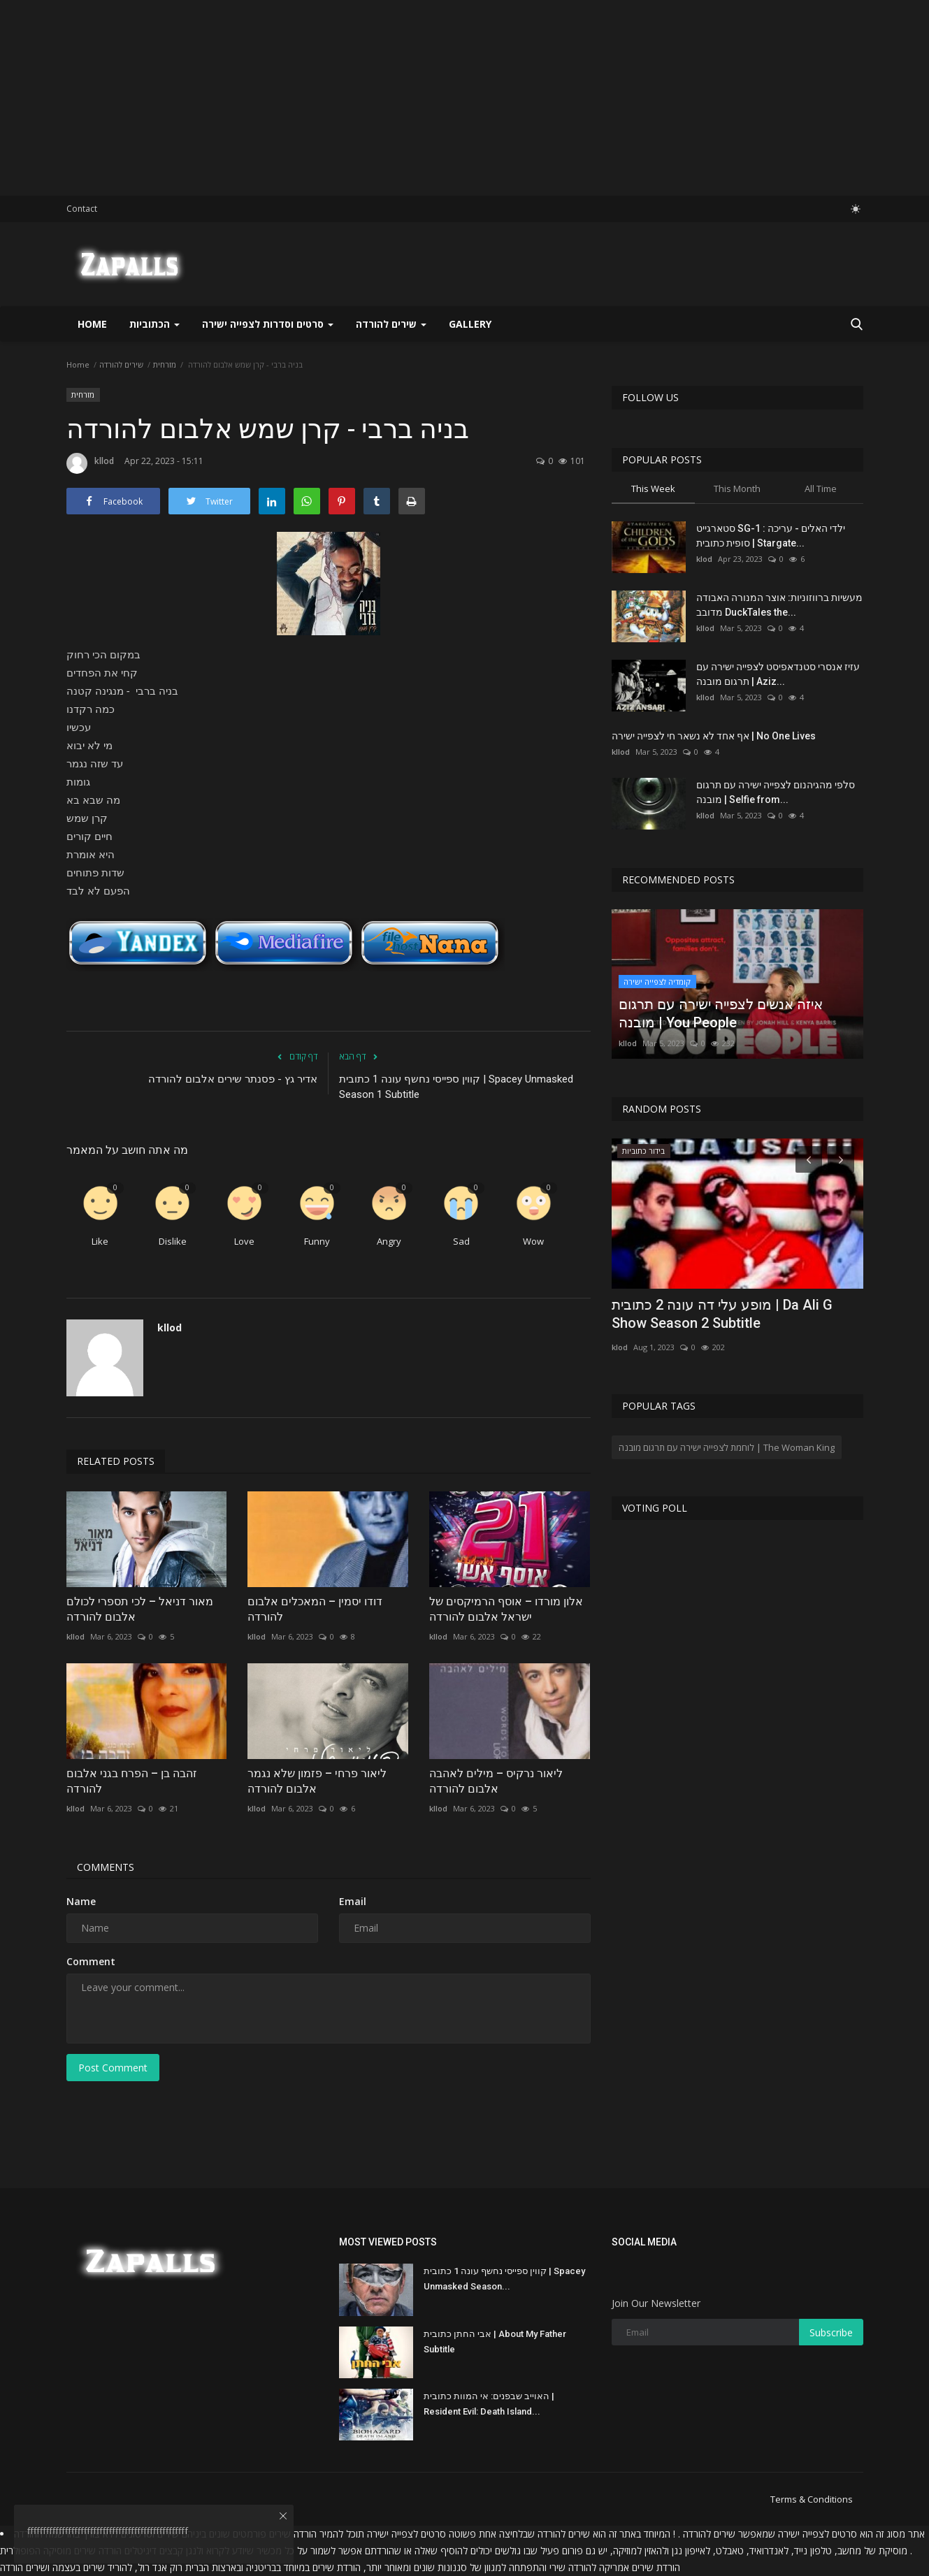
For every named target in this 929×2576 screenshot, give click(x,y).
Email (352, 1901)
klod (704, 558)
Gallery (470, 324)
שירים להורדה (121, 364)
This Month (737, 488)
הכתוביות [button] (154, 324)
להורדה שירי (572, 2567)
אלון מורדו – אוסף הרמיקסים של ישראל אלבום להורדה (506, 1609)
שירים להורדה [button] (391, 324)
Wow (533, 1241)
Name (81, 1901)
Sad (461, 1241)
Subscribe (831, 2332)
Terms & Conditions (811, 2499)
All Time (821, 488)
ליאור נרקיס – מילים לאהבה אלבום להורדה (496, 1781)
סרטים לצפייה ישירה (817, 2533)
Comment (90, 1961)
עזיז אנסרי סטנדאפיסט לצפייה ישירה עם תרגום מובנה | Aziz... (778, 674)
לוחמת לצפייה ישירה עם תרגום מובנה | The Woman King (727, 1447)
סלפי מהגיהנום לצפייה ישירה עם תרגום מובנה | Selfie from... (775, 792)
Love (244, 1241)
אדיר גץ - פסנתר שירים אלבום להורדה (232, 1079)
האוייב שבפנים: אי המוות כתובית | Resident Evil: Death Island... (489, 2404)
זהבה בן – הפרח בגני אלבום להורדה (131, 1781)
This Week (653, 488)
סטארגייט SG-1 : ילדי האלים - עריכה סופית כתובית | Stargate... (770, 536)
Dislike (173, 1241)
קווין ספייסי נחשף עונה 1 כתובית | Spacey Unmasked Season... (504, 2279)
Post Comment (112, 2067)
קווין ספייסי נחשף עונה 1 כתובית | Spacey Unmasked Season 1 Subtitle (456, 1087)
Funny (317, 1241)
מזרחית (164, 364)
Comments (105, 1867)
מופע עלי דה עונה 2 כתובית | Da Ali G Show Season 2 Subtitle (722, 1313)
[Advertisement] (419, 98)
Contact (81, 209)
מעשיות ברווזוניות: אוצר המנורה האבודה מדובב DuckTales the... (779, 605)
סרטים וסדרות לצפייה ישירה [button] (267, 324)
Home (92, 324)
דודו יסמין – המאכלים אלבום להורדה (314, 1609)
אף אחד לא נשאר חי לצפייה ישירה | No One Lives (714, 735)
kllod (90, 463)
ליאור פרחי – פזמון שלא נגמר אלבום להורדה (317, 1781)
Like (100, 1241)
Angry (389, 1241)
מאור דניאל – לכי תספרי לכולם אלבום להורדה (139, 1609)
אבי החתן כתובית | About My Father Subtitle (495, 2341)
